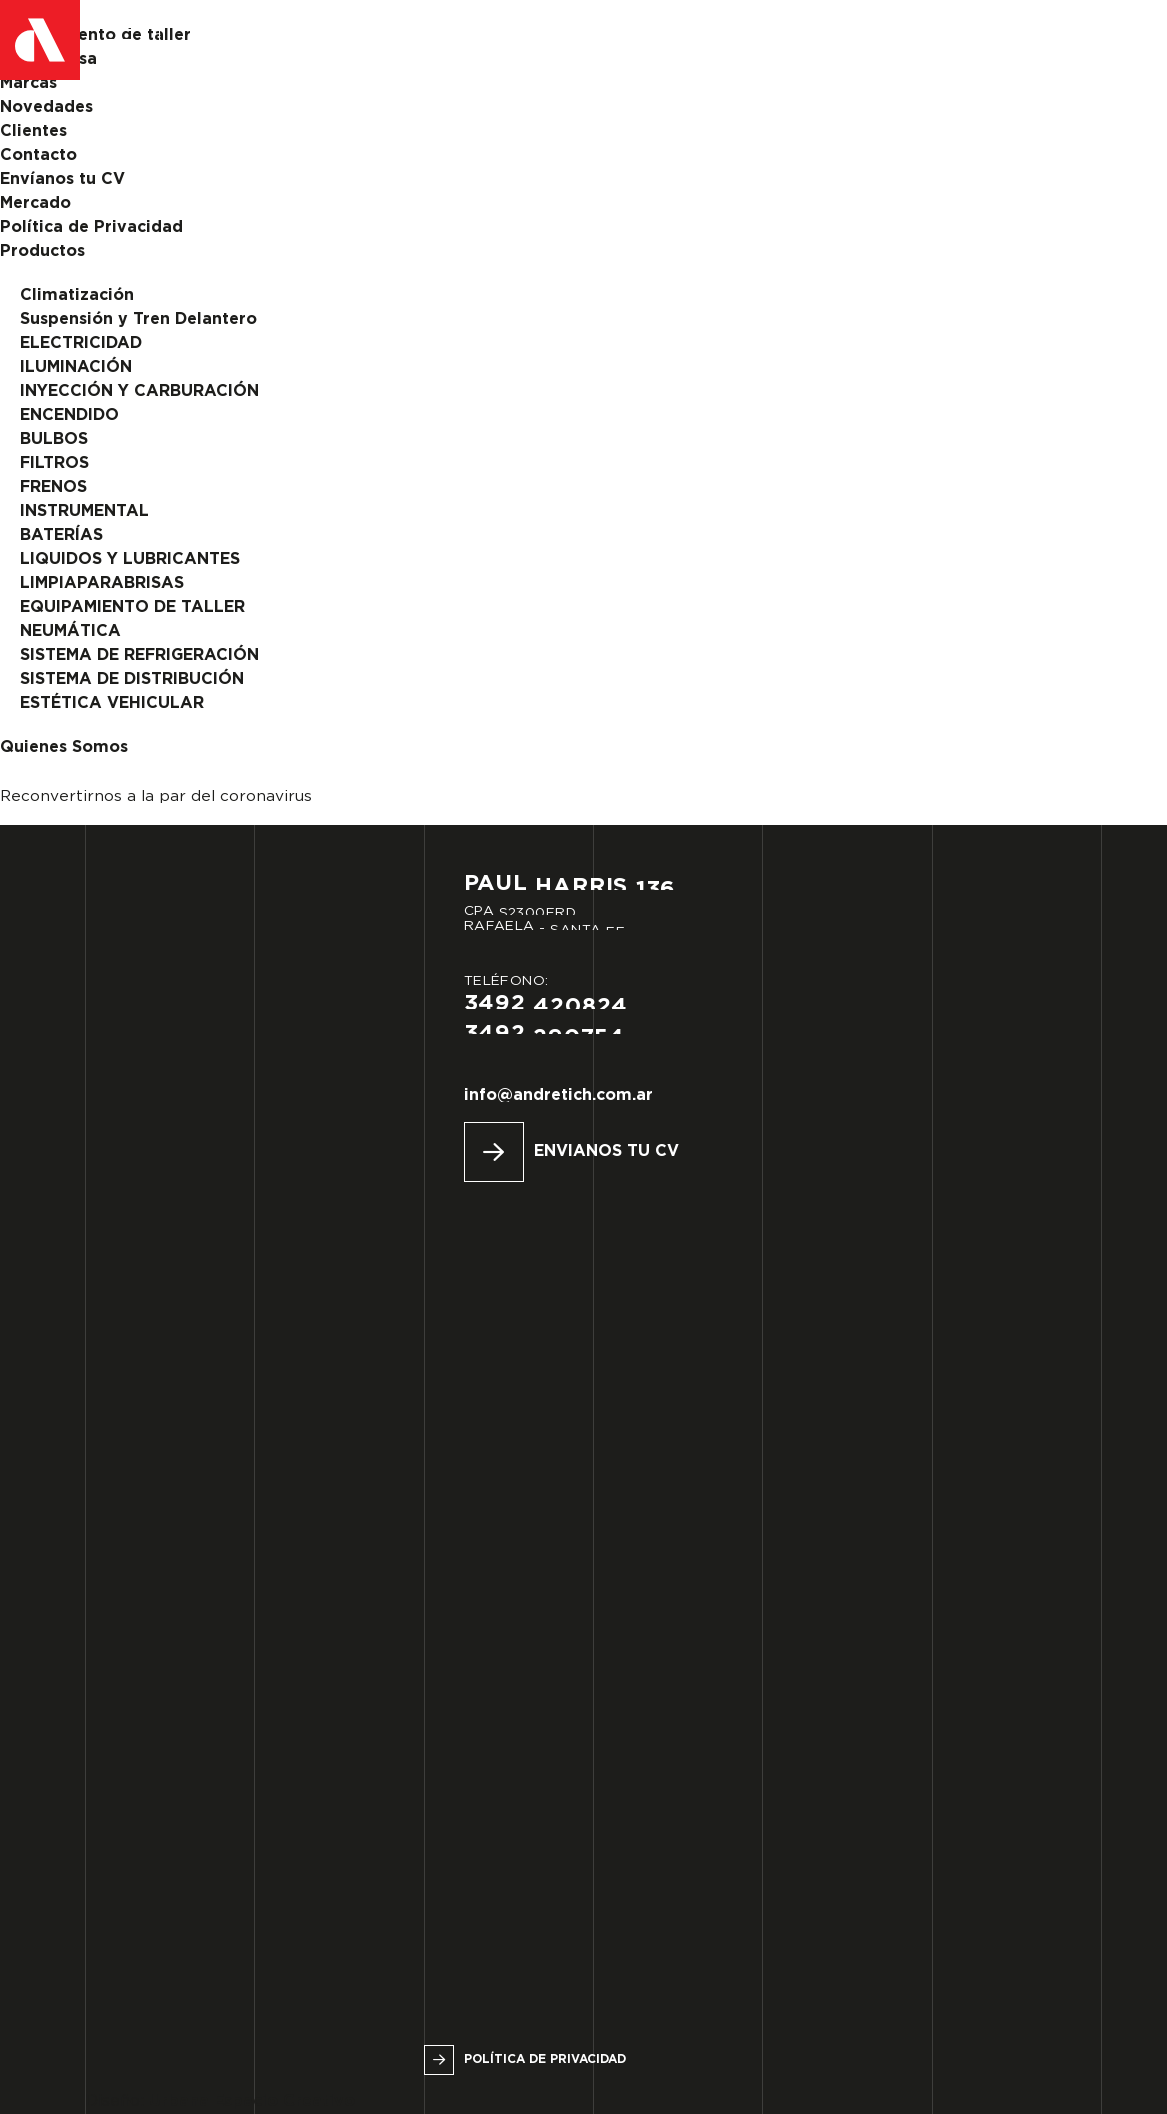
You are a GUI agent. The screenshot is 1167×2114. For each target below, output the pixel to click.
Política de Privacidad (91, 227)
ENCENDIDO (69, 415)
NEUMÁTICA (70, 631)
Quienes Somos (64, 747)
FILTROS (54, 463)
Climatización (77, 295)
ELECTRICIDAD (81, 343)
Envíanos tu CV (62, 179)
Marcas (28, 83)
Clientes (33, 131)
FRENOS (53, 487)
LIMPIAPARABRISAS (102, 583)
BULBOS (54, 439)
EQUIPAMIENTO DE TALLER (132, 607)
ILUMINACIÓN (76, 367)
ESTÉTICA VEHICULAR (112, 703)
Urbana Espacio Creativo (252, 2101)
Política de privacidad (545, 2059)
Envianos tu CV (606, 1151)
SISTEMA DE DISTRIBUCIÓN (132, 679)
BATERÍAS (61, 535)
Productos (42, 251)
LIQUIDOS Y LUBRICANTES (130, 559)
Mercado (35, 203)
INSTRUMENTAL (84, 511)
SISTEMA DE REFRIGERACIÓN (139, 655)
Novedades (46, 107)
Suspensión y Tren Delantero (138, 319)
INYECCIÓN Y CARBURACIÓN (139, 391)
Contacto (38, 155)
